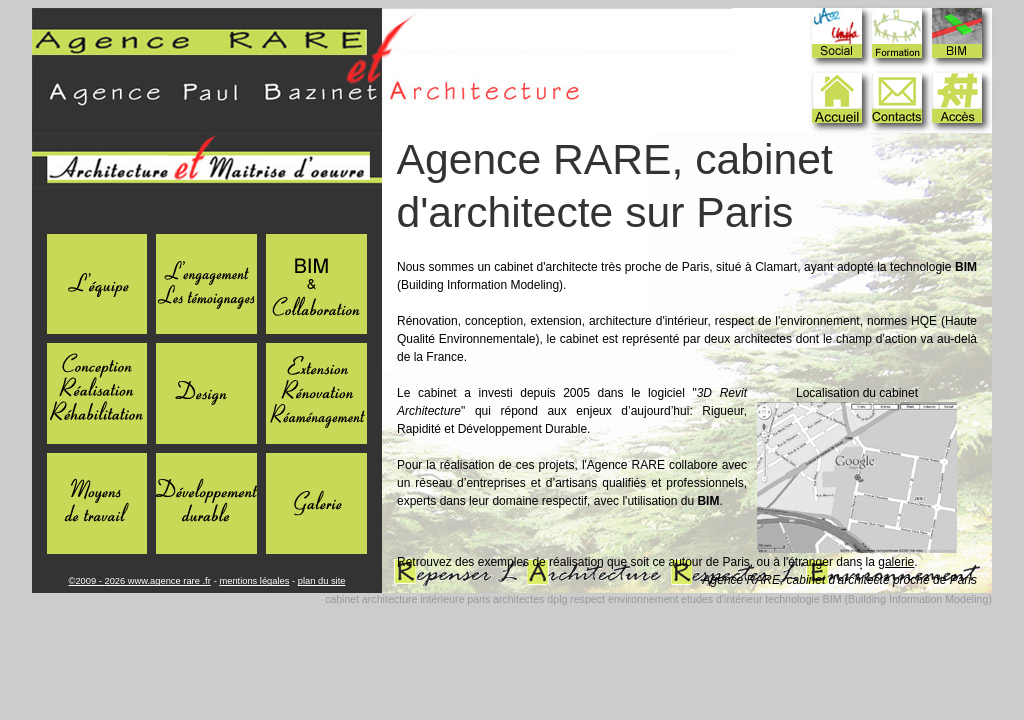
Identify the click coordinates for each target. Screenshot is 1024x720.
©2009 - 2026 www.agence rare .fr (140, 581)
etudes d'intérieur (721, 599)
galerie (896, 562)
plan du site (322, 581)
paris (478, 599)
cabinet (342, 599)
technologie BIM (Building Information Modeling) (878, 599)
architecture (390, 599)
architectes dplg (530, 599)
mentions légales (254, 581)
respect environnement (624, 599)
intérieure (442, 599)
